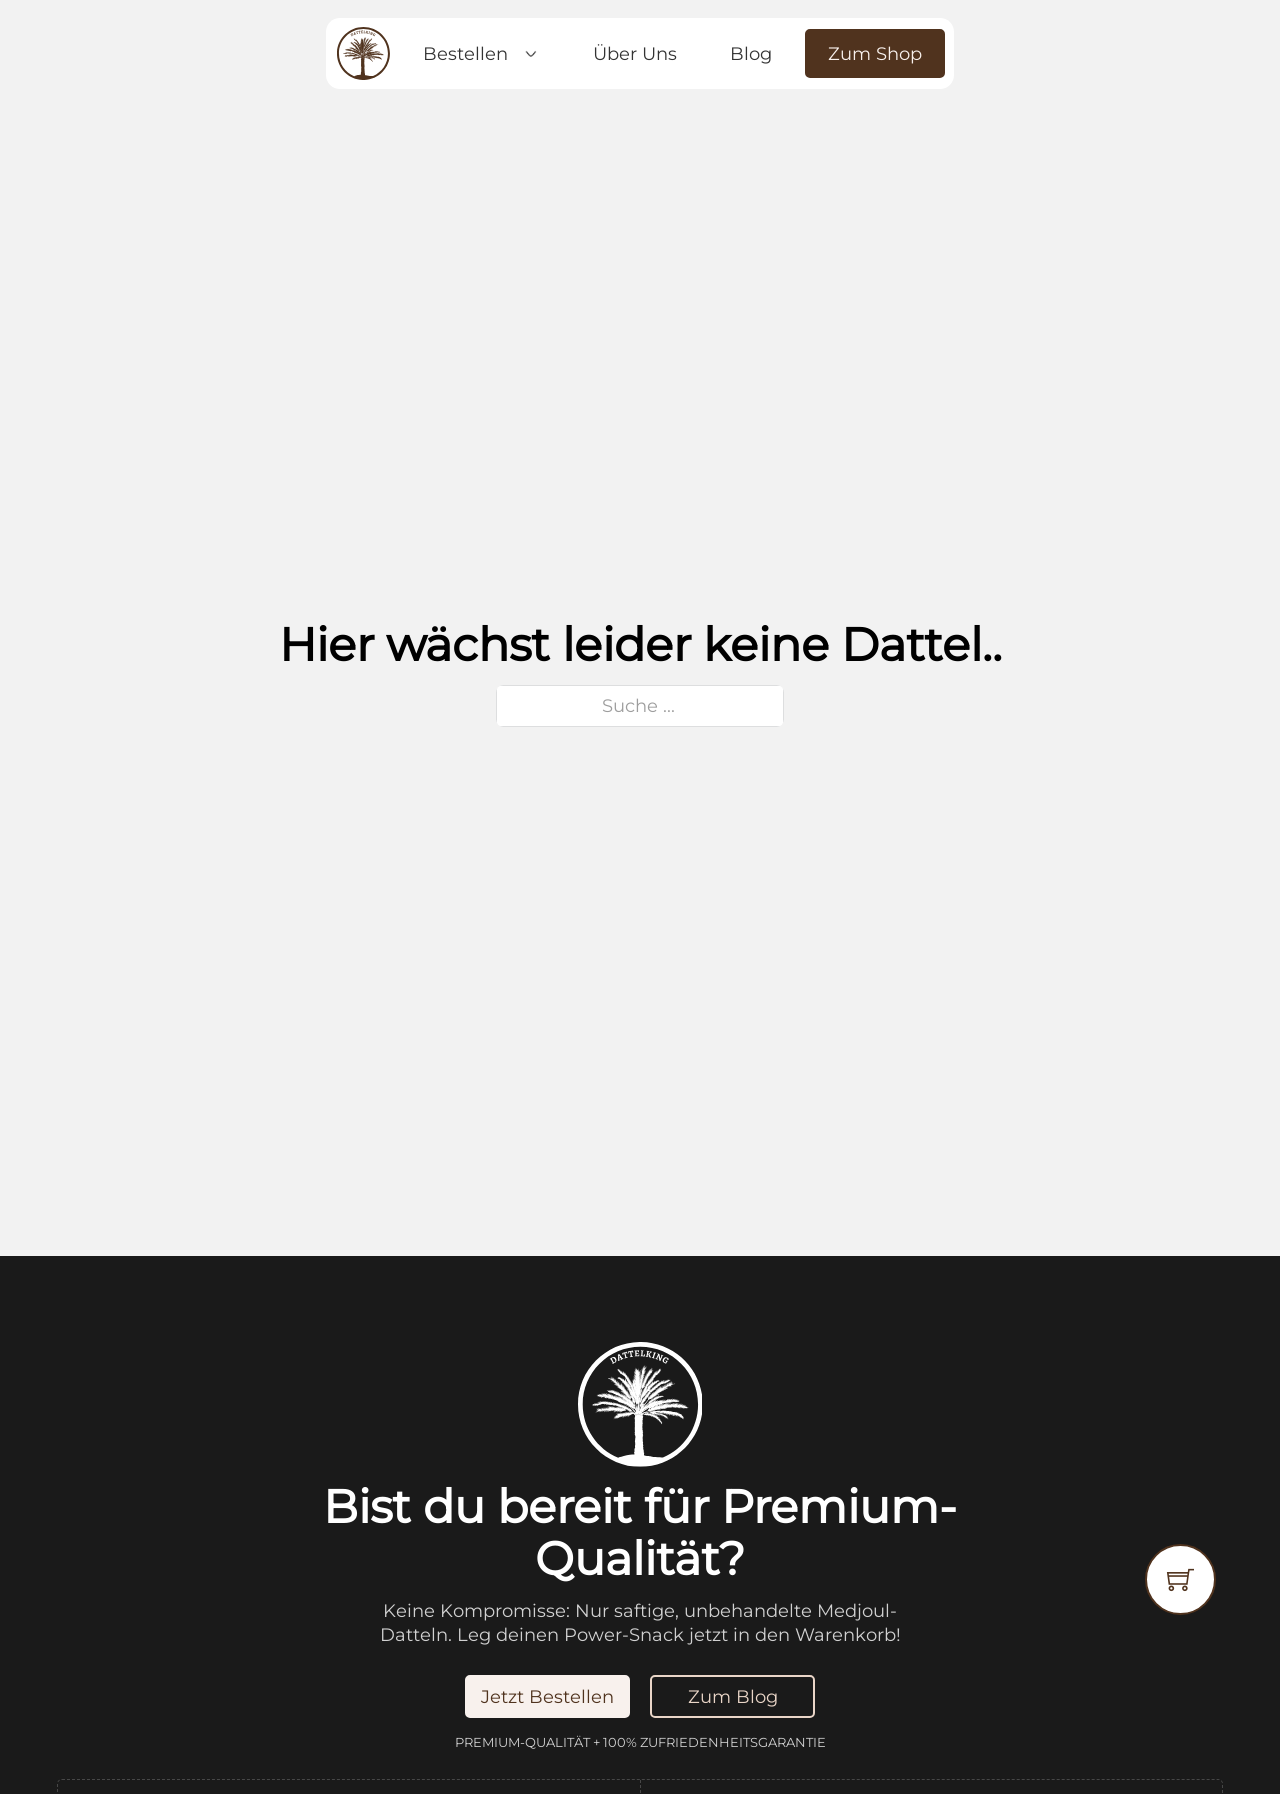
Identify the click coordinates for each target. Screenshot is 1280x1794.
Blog (751, 53)
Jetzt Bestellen (547, 1696)
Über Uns (635, 53)
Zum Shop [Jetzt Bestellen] (875, 53)
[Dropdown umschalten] (531, 54)
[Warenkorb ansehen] (1180, 1579)
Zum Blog (733, 1696)
